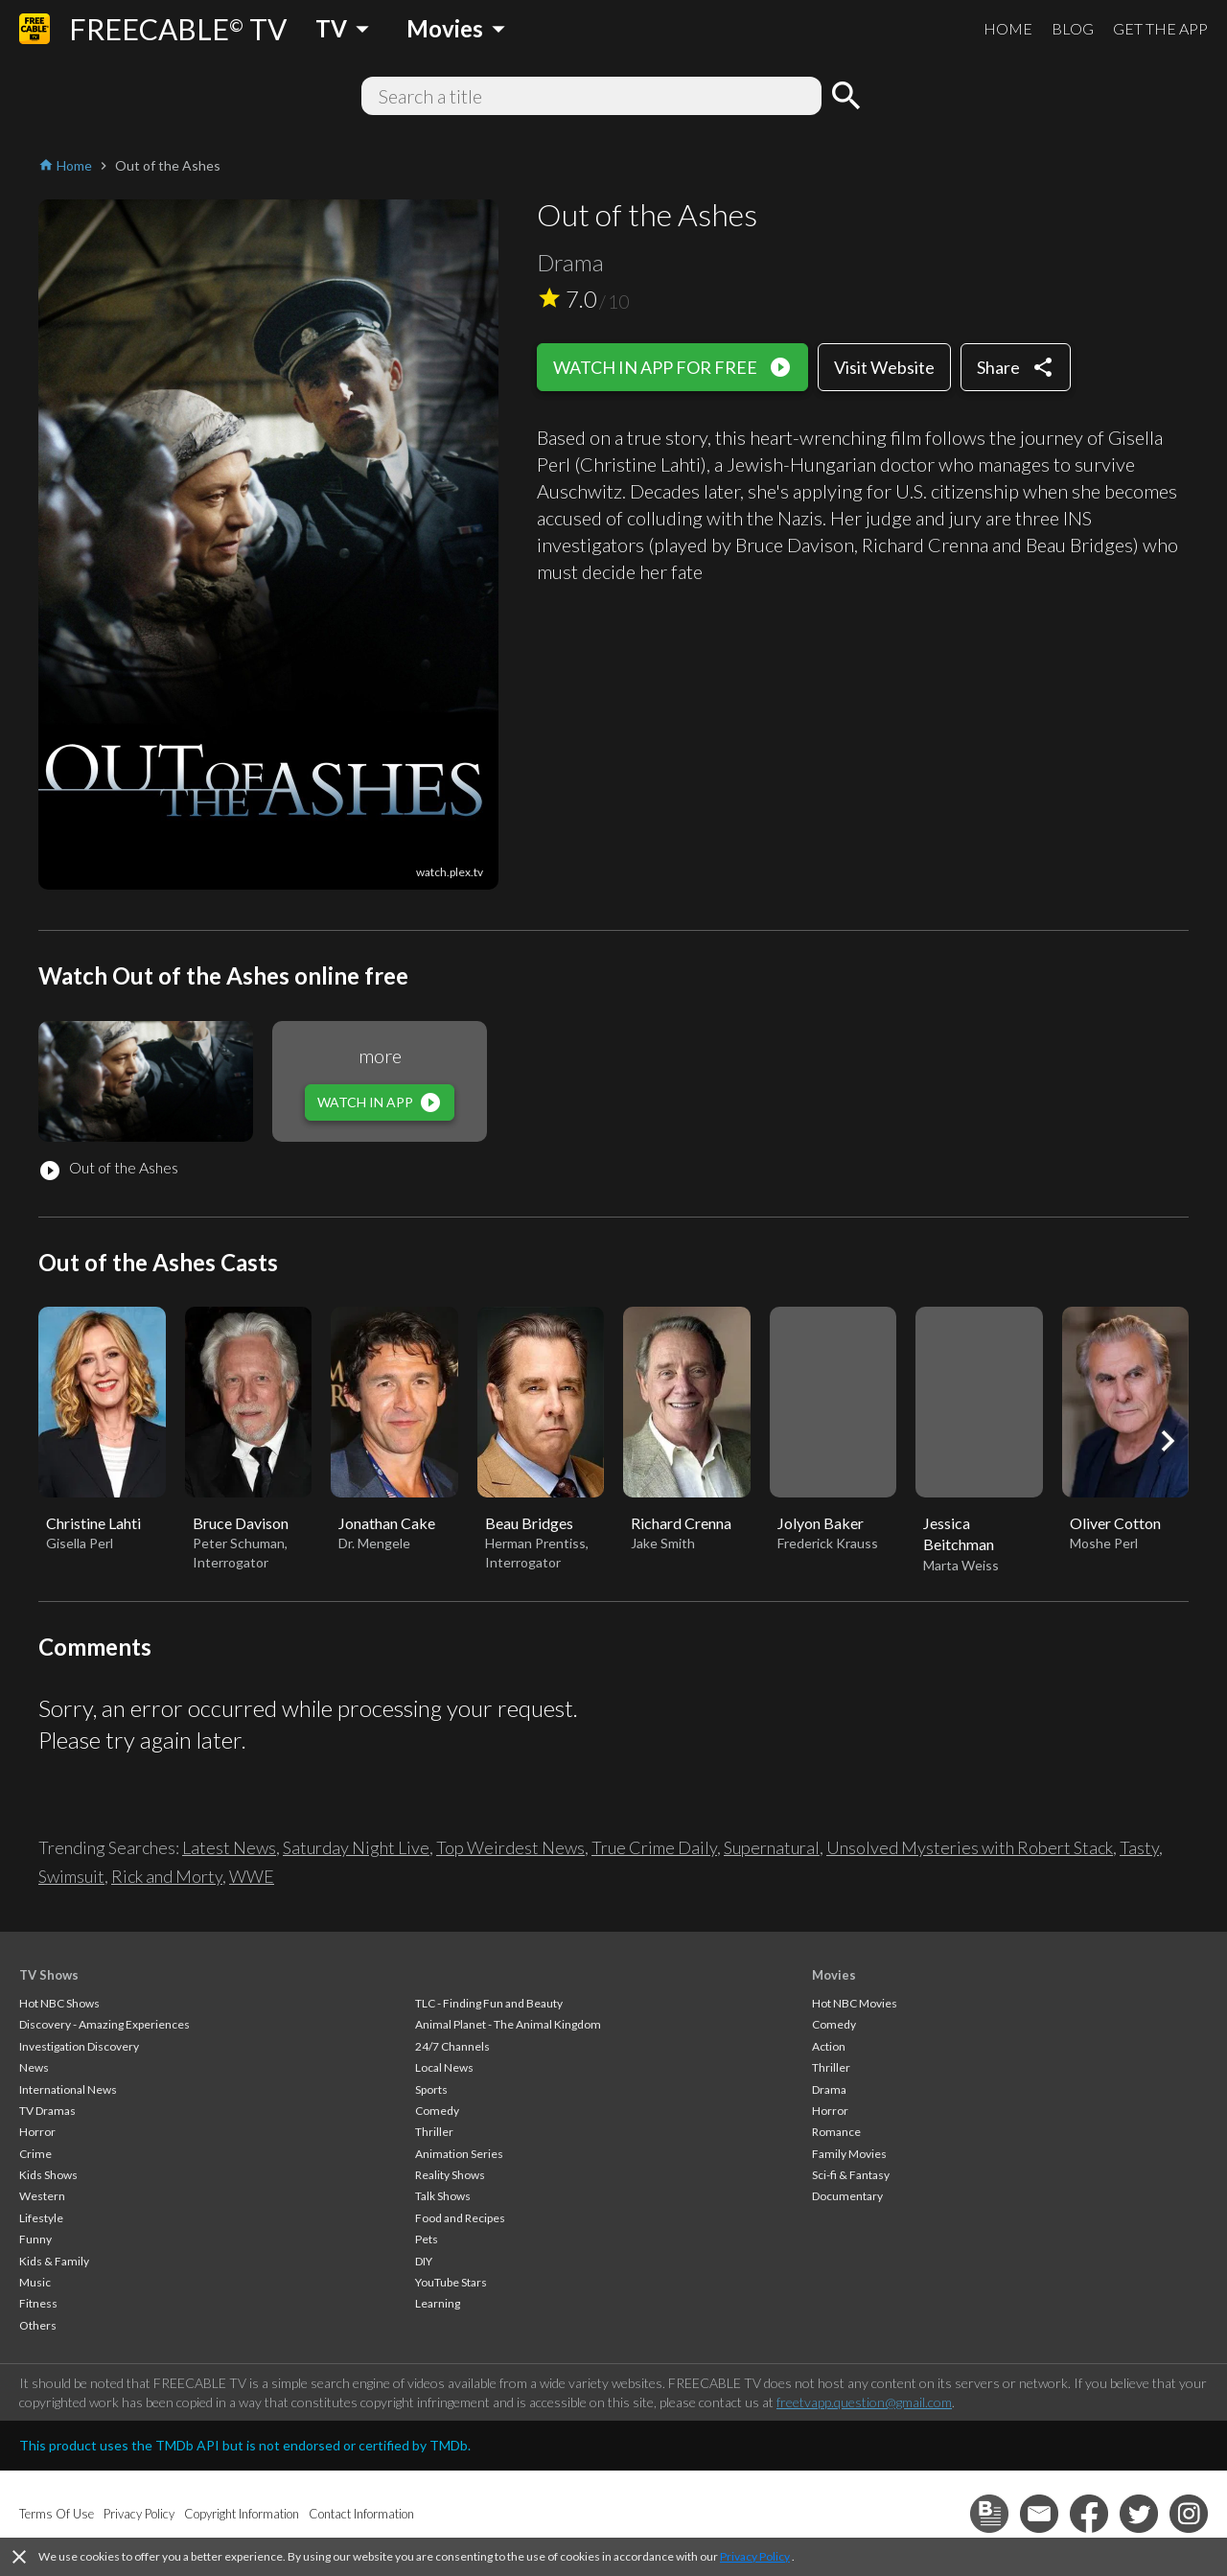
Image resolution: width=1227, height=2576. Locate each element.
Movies (834, 1975)
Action (828, 2046)
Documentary (847, 2196)
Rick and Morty (166, 1876)
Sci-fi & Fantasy (851, 2175)
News (34, 2067)
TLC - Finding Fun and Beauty (489, 2003)
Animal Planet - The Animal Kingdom (508, 2024)
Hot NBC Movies (854, 2003)
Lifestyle (41, 2218)
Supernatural (772, 1847)
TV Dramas (47, 2110)
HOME (1008, 28)
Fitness (38, 2303)
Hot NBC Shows (59, 2003)
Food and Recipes (460, 2218)
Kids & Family (54, 2261)
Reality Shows (450, 2175)
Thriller (434, 2131)
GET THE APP (1160, 28)
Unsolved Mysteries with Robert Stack (969, 1847)
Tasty (1139, 1847)
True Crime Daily (654, 1847)
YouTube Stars (451, 2282)
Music (35, 2282)
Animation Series (459, 2154)
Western (42, 2196)
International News (68, 2089)
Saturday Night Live (356, 1847)
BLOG (1073, 28)
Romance (836, 2131)
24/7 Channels (452, 2046)
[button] (1167, 1441)
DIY (423, 2261)
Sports (431, 2089)
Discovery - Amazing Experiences (104, 2024)
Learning (437, 2303)
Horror (37, 2131)
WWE (251, 1876)
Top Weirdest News (510, 1847)
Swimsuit (71, 1876)
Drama (829, 2089)
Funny (35, 2239)
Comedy (437, 2110)
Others (38, 2325)
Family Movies (849, 2154)
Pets (426, 2239)
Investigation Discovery (79, 2046)
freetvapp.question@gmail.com (864, 2402)
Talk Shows (443, 2196)
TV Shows (49, 1975)
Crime (35, 2154)
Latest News (229, 1847)
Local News (444, 2067)
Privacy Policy (755, 2556)
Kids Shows (48, 2175)
